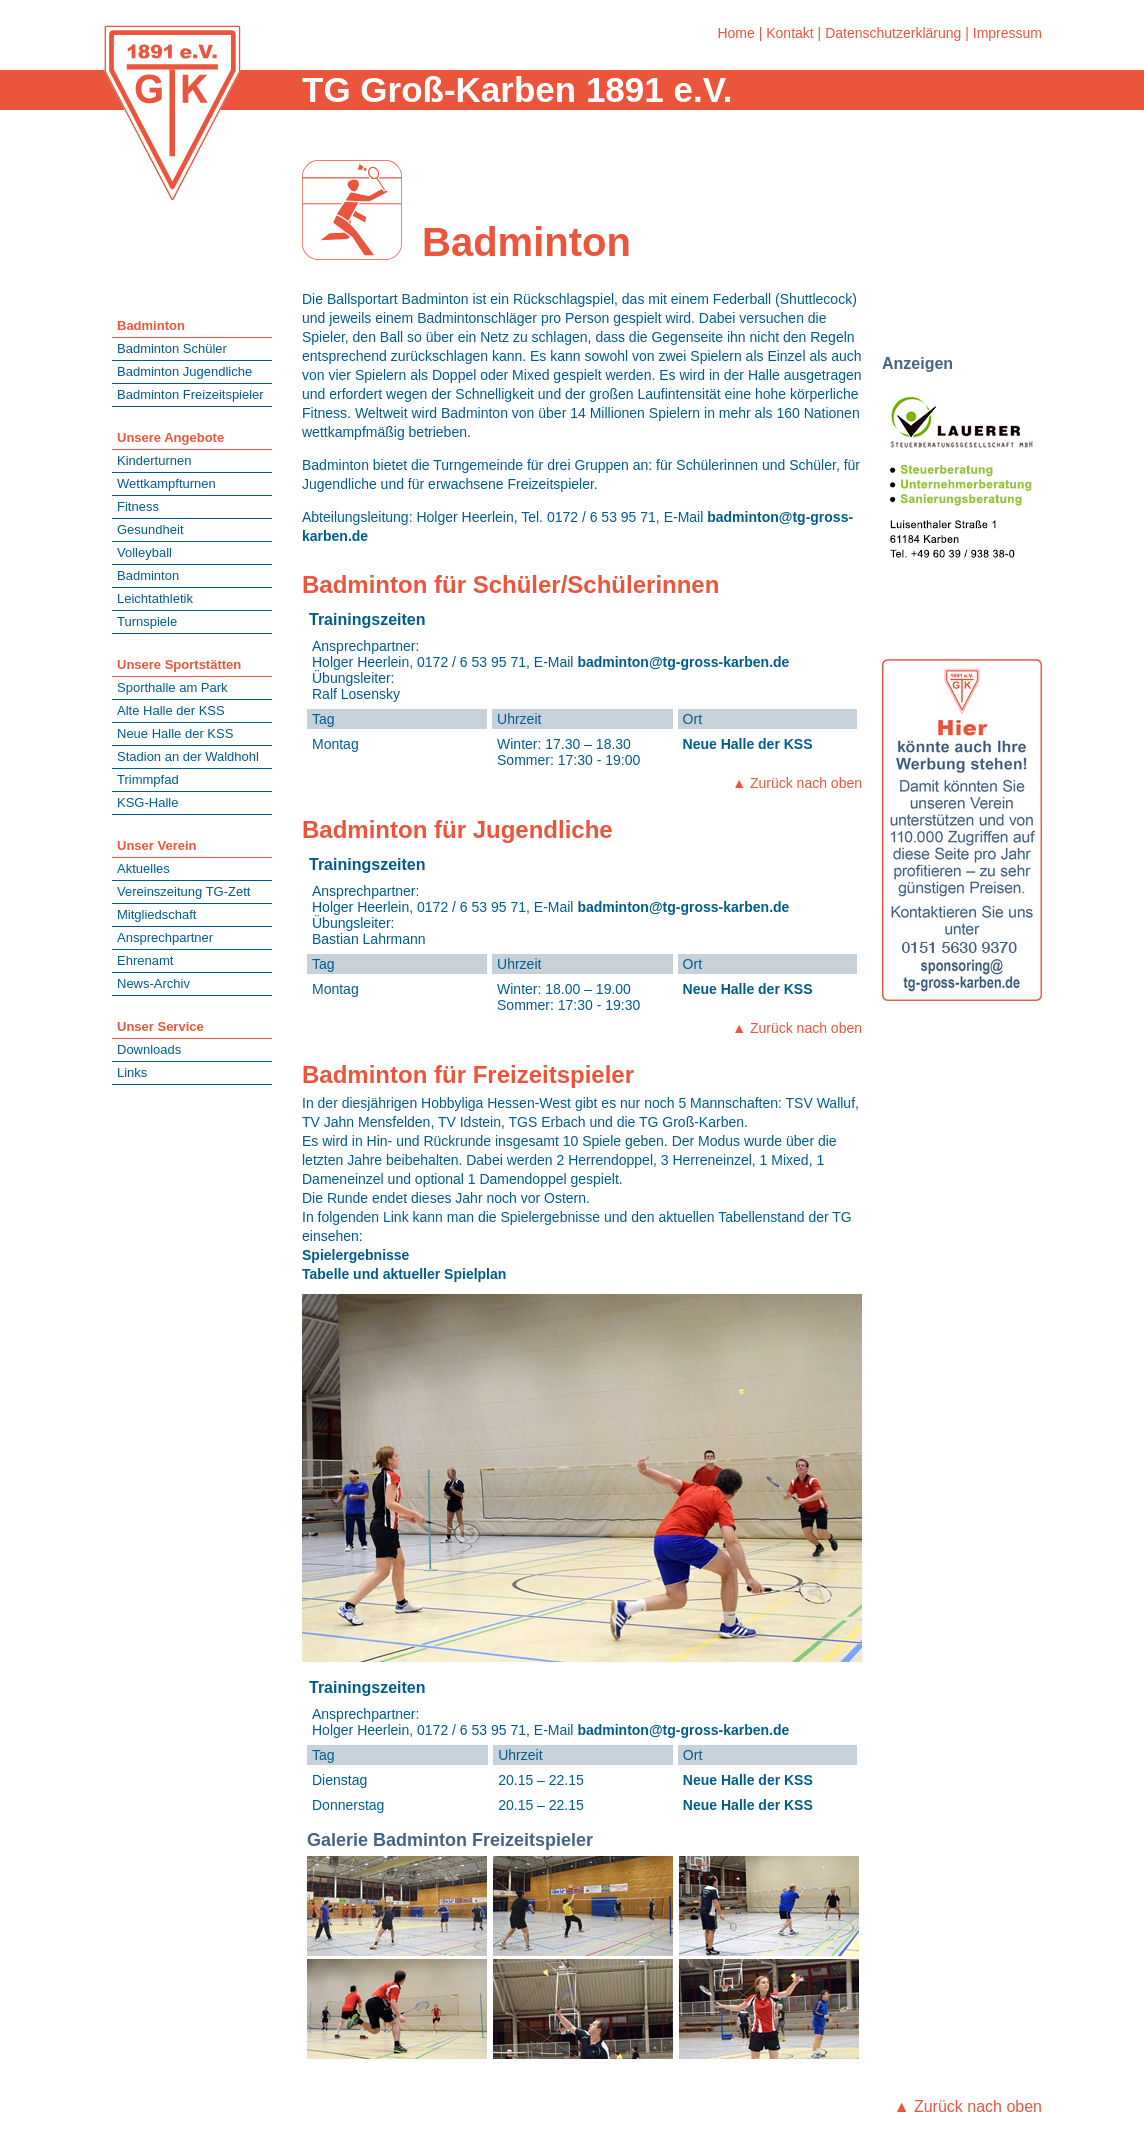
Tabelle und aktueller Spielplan (404, 1274)
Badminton (148, 575)
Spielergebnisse (355, 1255)
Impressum (1007, 33)
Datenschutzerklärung (893, 33)
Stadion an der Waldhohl (188, 756)
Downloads (149, 1049)
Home (735, 33)
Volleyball (144, 552)
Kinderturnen (154, 460)
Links (132, 1072)
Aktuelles (143, 868)
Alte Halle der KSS (171, 710)
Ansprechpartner (165, 937)
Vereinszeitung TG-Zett (183, 891)
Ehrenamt (145, 960)
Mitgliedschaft (156, 914)
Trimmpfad (148, 779)
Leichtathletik (155, 598)
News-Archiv (153, 983)
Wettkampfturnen (166, 483)
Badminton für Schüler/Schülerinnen (510, 584)
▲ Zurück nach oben (797, 783)
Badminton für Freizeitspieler (468, 1074)
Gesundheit (150, 529)
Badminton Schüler (172, 348)
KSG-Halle (147, 802)
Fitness (138, 506)
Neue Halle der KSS (175, 733)
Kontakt (789, 33)
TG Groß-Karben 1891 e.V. (517, 89)
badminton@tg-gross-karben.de (683, 662)
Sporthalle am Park (172, 687)
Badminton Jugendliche (184, 371)
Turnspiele (147, 621)
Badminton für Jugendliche (457, 829)
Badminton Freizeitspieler (190, 394)
